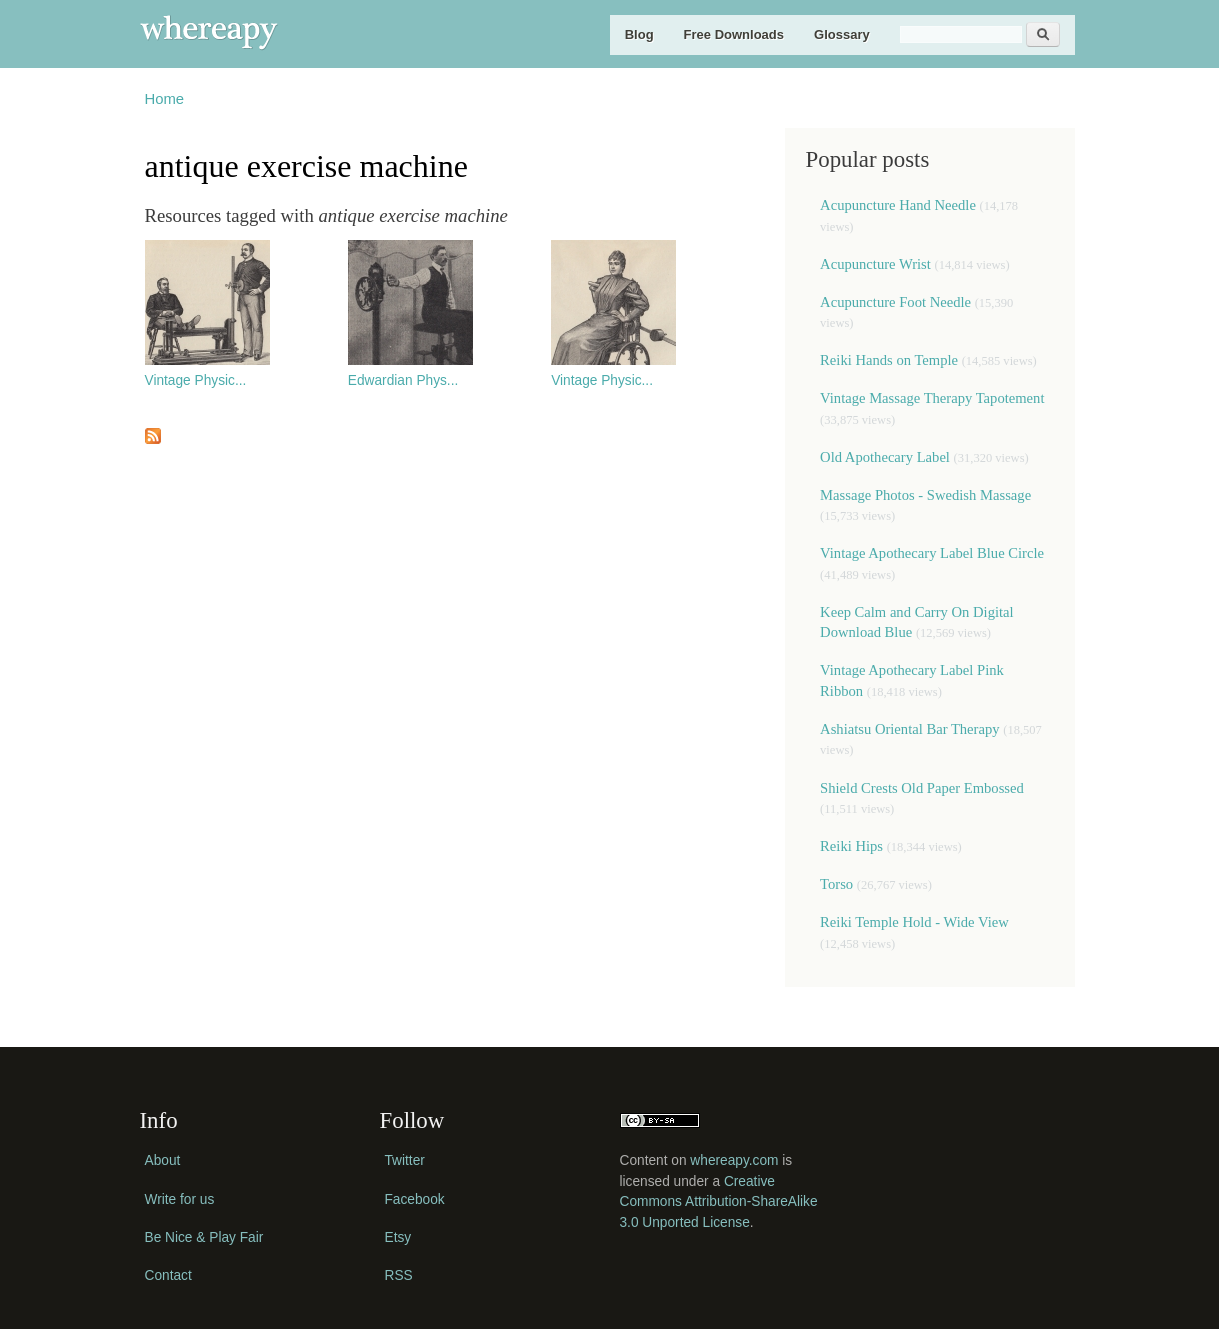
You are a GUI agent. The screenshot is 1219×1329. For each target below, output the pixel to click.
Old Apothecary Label (885, 457)
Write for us (180, 1199)
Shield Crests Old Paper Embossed (922, 788)
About (163, 1160)
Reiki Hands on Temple (889, 360)
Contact (168, 1275)
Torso (838, 884)
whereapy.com (734, 1160)
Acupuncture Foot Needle (895, 302)
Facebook (415, 1199)
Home (165, 99)
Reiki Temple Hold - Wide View (914, 922)
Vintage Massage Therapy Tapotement (932, 398)
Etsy (398, 1237)
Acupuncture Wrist (875, 264)
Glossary (842, 34)
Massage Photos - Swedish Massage (925, 495)
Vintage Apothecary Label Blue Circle (932, 553)
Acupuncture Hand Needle (898, 205)
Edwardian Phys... (403, 380)
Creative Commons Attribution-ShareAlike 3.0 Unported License (719, 1202)
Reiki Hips (851, 846)
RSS (399, 1275)
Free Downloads (734, 34)
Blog (639, 34)
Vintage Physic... (196, 380)
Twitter (405, 1160)
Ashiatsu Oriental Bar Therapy (909, 729)
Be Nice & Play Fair (204, 1237)
